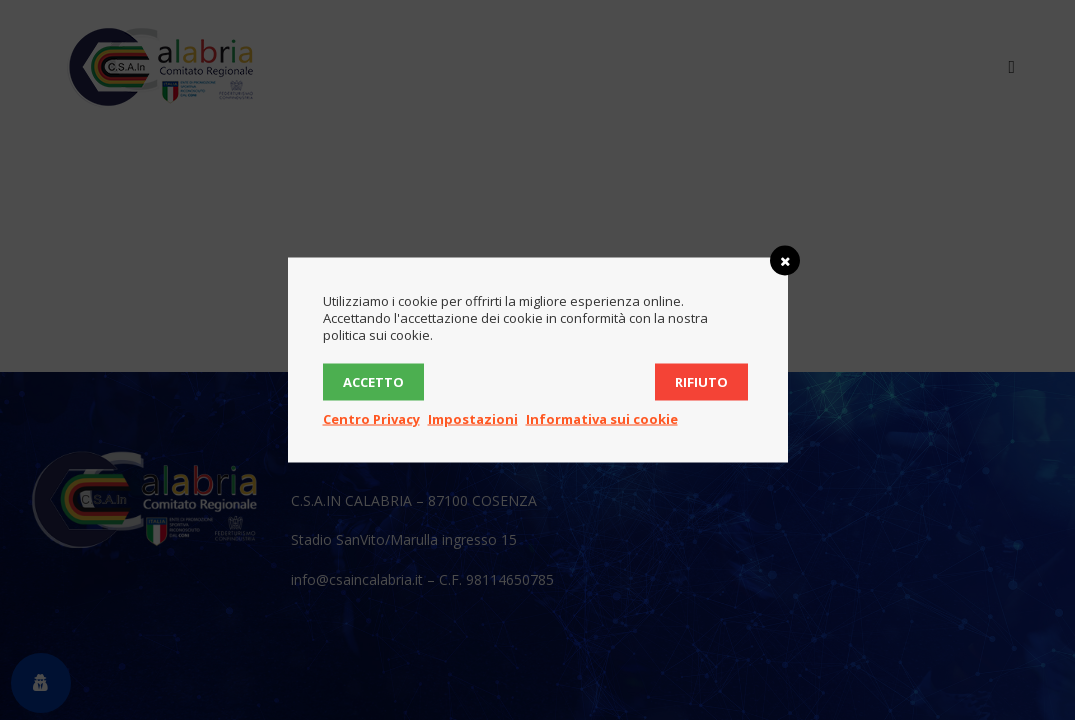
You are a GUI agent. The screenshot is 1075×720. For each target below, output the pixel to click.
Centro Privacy (371, 419)
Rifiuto (701, 382)
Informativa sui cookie (602, 419)
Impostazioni (473, 419)
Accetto (373, 382)
